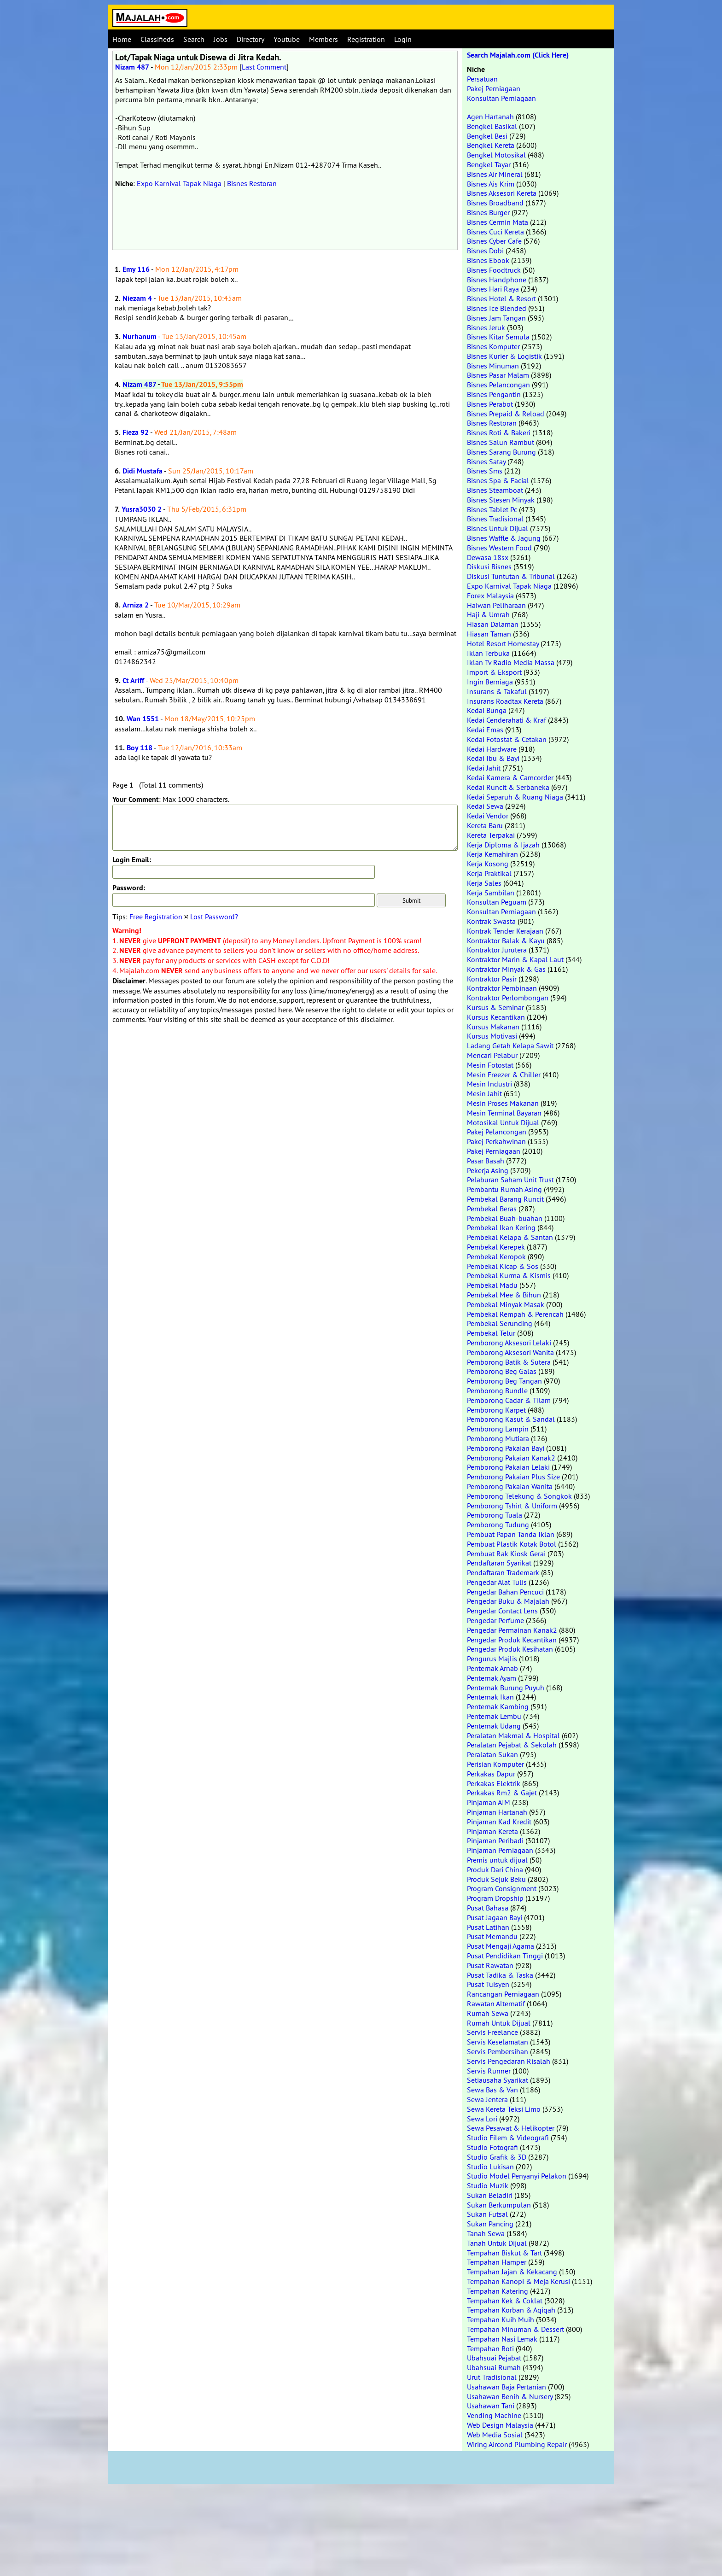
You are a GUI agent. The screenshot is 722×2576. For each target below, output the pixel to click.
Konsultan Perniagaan (501, 98)
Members (323, 39)
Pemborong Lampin (498, 1428)
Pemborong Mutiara (498, 1438)
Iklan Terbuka (488, 653)
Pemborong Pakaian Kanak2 (511, 1457)
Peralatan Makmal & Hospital (513, 1735)
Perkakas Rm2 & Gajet (502, 1792)
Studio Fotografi (492, 2147)
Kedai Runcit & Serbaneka (508, 787)
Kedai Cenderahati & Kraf (506, 719)
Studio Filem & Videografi (508, 2137)
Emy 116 (136, 269)
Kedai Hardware (492, 749)
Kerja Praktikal (489, 873)
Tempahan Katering (497, 2291)
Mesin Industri (489, 1083)
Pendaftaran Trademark (503, 1572)
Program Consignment (501, 1888)
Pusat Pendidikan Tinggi (505, 1955)
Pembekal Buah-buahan (504, 1218)
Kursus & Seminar (495, 1007)
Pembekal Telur (491, 1333)
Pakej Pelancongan (496, 1131)
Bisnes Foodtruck (494, 270)
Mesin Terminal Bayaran (504, 1112)
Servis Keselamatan (497, 2041)
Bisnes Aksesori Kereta (501, 193)
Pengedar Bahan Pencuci (505, 1591)
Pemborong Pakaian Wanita (510, 1486)
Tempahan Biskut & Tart (504, 2252)
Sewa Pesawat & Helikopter (510, 2127)
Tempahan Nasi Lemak (502, 2338)
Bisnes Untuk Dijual (497, 528)
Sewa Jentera (487, 2099)
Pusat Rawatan (490, 1965)
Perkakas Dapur (491, 1773)
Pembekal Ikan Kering (501, 1227)
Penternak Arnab (492, 1668)
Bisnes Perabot (490, 404)
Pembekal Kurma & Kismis (509, 1275)
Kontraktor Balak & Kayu (506, 940)
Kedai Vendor (487, 815)
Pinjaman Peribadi (495, 1840)
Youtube (287, 39)
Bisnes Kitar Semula (498, 336)
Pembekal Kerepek (496, 1246)
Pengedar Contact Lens (502, 1610)
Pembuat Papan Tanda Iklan (510, 1534)
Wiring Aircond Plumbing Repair (517, 2444)
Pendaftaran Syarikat (499, 1562)
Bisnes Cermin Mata (497, 222)
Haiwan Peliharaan (496, 605)
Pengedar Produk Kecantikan (512, 1639)
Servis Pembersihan (497, 2051)
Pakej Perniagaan (493, 88)
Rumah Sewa (487, 2013)
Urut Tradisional (492, 2377)
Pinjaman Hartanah (497, 1812)
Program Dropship (495, 1898)
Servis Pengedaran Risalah (508, 2061)
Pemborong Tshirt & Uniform (512, 1505)
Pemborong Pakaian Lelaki (508, 1467)
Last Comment (264, 66)
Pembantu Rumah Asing (504, 1189)
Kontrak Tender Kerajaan (505, 930)
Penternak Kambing (498, 1706)
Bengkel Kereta (490, 145)
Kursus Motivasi (492, 1035)
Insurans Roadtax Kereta (505, 701)
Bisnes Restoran (252, 183)
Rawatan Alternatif (496, 2003)
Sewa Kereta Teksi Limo (504, 2109)
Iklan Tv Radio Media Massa (510, 662)
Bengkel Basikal (492, 126)
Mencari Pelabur (492, 1055)
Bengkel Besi (487, 135)
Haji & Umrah (488, 614)
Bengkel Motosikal (496, 154)
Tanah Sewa (486, 2233)
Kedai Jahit (484, 767)
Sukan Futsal (487, 2214)
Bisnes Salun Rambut (500, 442)
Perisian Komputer (495, 1764)
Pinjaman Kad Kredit (499, 1821)
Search (193, 39)
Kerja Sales (484, 883)
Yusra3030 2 (142, 509)
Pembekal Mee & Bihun (504, 1294)
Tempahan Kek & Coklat (504, 2300)
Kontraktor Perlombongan (507, 997)
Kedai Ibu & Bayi (493, 758)
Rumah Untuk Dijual (498, 2022)
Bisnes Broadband (495, 202)
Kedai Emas (485, 729)
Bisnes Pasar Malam (498, 375)
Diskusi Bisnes (489, 566)
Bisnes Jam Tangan (496, 317)
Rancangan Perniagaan (503, 1993)
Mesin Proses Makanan (503, 1103)
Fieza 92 (135, 432)
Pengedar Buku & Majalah (508, 1601)
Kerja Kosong (487, 863)
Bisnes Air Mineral (495, 174)
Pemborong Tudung (498, 1524)
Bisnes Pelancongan (498, 384)
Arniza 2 (135, 605)
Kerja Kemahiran (492, 854)
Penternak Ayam (491, 1677)
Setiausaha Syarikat (497, 2080)
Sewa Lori (482, 2118)
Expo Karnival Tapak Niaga (179, 183)
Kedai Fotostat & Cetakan (507, 739)
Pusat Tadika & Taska (500, 1975)
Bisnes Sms (484, 470)
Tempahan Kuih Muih (500, 2319)
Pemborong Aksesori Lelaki (509, 1342)
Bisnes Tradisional (495, 518)
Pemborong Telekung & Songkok (519, 1496)
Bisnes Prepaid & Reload (505, 413)
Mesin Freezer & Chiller (504, 1074)
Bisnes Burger (488, 212)
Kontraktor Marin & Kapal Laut (515, 959)
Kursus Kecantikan (496, 1017)
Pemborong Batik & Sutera (509, 1362)
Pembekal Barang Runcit (505, 1198)
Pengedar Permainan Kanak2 (512, 1630)
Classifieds (157, 39)
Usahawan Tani (490, 2405)
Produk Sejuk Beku (496, 1879)
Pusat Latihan (488, 1927)
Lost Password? (214, 916)
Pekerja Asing (487, 1170)
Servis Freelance (492, 2032)
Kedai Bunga (487, 710)
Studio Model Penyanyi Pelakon (516, 2175)
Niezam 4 (137, 298)
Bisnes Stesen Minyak (501, 499)
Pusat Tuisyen (488, 1984)
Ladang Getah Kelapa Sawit (510, 1045)
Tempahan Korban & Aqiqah (511, 2309)
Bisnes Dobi (485, 250)
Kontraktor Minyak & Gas (506, 969)
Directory (250, 39)
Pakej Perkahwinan (496, 1141)
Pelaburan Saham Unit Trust (510, 1179)
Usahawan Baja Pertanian (506, 2386)
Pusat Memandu (492, 1936)
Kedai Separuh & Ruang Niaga (515, 796)
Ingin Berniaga (490, 681)
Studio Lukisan (490, 2166)
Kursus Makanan (493, 1026)
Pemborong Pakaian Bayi (505, 1448)
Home (121, 39)
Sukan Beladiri (489, 2195)
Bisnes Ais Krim (490, 183)
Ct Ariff (133, 680)
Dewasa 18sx (487, 557)
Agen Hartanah (490, 116)
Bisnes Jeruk (486, 327)
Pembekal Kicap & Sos (502, 1266)
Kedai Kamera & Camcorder (510, 777)
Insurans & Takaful (497, 691)
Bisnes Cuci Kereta (495, 231)
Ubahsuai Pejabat (494, 2357)
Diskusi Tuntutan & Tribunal (511, 576)
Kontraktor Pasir (492, 978)
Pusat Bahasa (487, 1907)
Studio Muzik (487, 2185)
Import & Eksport (494, 672)
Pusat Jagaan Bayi (494, 1917)
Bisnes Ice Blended (496, 308)
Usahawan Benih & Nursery (510, 2396)
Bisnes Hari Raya (493, 288)
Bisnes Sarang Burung (501, 451)
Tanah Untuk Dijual (497, 2243)
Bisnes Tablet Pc (492, 509)
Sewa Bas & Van (492, 2089)
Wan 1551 (143, 719)
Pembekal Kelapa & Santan (510, 1237)
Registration (366, 39)
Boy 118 (139, 748)
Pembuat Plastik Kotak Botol (511, 1543)
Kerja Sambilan (490, 892)
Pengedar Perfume (495, 1620)
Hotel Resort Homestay (503, 643)
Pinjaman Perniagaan (500, 1850)
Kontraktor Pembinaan (502, 988)
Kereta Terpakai (491, 835)
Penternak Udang (494, 1725)
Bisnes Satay (486, 461)
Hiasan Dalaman (492, 624)
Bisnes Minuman (493, 365)
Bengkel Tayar (489, 164)
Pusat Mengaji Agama (500, 1946)
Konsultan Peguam (496, 901)
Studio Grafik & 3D (496, 2156)
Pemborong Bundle (497, 1390)
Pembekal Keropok (496, 1256)
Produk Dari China (495, 1869)
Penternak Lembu (494, 1716)
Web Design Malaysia (500, 2425)
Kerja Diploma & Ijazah (503, 844)
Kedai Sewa (485, 806)
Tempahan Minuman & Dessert (515, 2329)
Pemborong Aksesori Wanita (510, 1352)
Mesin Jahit (484, 1093)
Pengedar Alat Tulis (497, 1582)
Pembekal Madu (492, 1285)
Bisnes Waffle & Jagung (504, 538)
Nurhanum (139, 336)
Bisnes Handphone (496, 279)
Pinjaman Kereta (492, 1831)
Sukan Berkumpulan (499, 2204)
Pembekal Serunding (499, 1323)
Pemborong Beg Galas (501, 1371)
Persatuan (482, 78)
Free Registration (155, 916)
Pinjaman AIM (488, 1802)
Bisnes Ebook (488, 260)
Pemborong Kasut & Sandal (511, 1419)
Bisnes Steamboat (495, 490)
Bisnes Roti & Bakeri (498, 432)
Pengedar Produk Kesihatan (510, 1648)
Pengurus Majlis (492, 1658)
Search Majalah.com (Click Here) (518, 55)
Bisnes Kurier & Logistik (504, 356)
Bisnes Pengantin (494, 394)
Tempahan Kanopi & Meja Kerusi (518, 2281)
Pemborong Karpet (496, 1409)
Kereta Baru (485, 825)
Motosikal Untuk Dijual (503, 1122)
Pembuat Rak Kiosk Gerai (506, 1553)
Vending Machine (494, 2415)
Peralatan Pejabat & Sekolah (512, 1744)
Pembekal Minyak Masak (505, 1304)
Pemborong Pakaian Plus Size (513, 1476)
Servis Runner (489, 2070)
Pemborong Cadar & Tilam (509, 1400)
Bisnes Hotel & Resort (501, 298)
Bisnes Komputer (493, 346)
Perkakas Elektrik (493, 1783)
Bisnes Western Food (499, 547)
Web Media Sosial (495, 2434)
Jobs (220, 39)
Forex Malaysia (490, 595)
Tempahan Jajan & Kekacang (512, 2271)
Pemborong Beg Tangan (504, 1380)
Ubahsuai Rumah (494, 2367)
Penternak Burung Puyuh (505, 1687)
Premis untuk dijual (497, 1859)
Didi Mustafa (142, 471)
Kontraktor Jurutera (497, 949)
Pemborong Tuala (494, 1514)
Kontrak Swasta (491, 921)
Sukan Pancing (490, 2223)
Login (403, 39)
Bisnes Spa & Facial (498, 480)
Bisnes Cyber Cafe (494, 240)
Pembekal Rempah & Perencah (515, 1314)
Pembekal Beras (492, 1208)
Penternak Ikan (490, 1696)
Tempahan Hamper (496, 2261)
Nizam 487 (132, 67)
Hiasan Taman (489, 633)
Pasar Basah (485, 1160)
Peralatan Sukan (492, 1754)
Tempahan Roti (490, 2348)
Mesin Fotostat (490, 1064)
